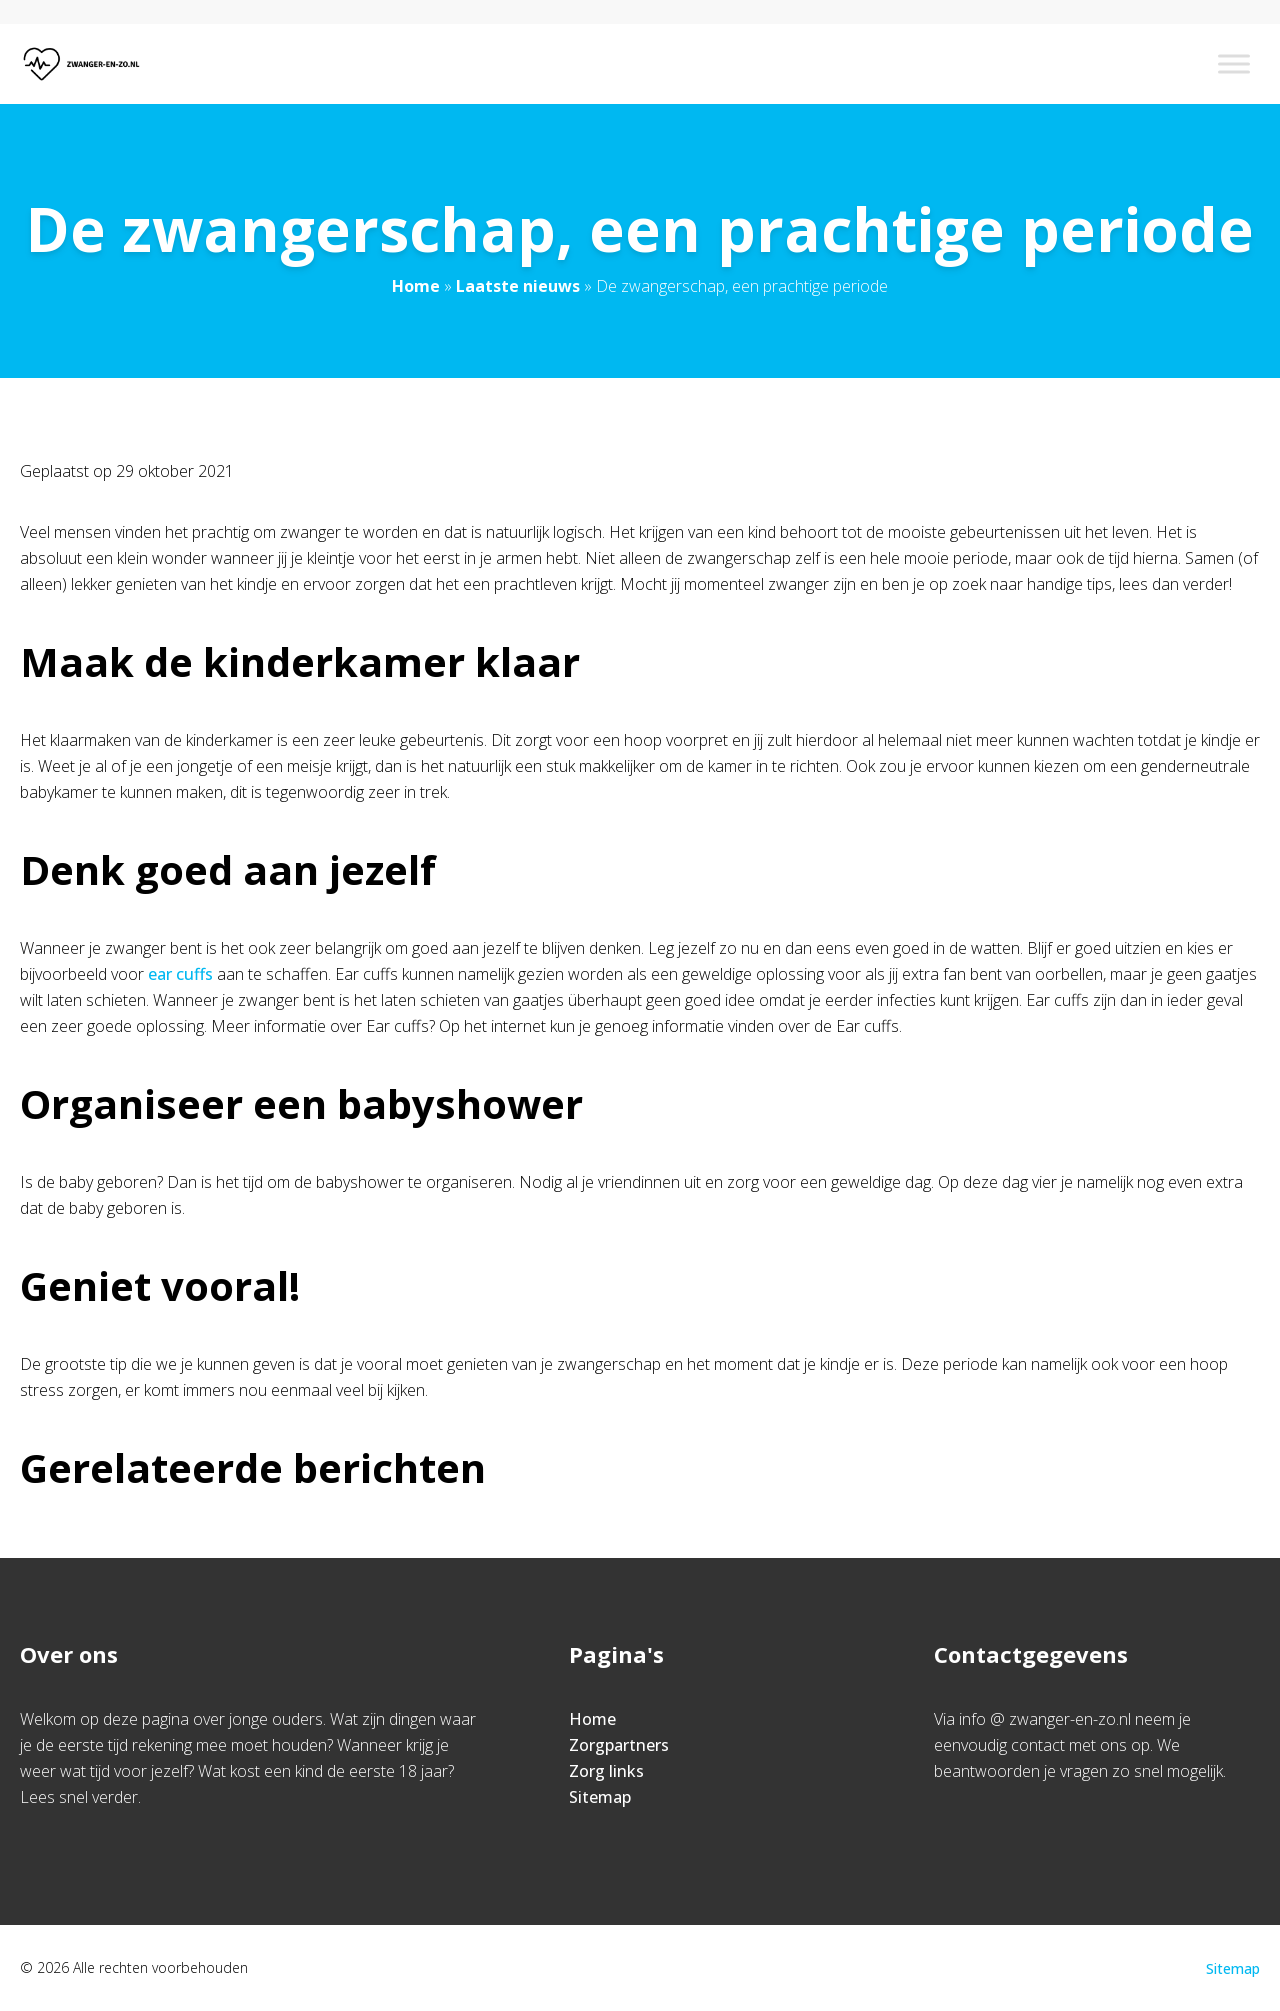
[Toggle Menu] (1234, 63)
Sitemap (600, 1797)
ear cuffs (180, 974)
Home (416, 286)
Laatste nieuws (518, 286)
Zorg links (606, 1771)
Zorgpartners (619, 1745)
